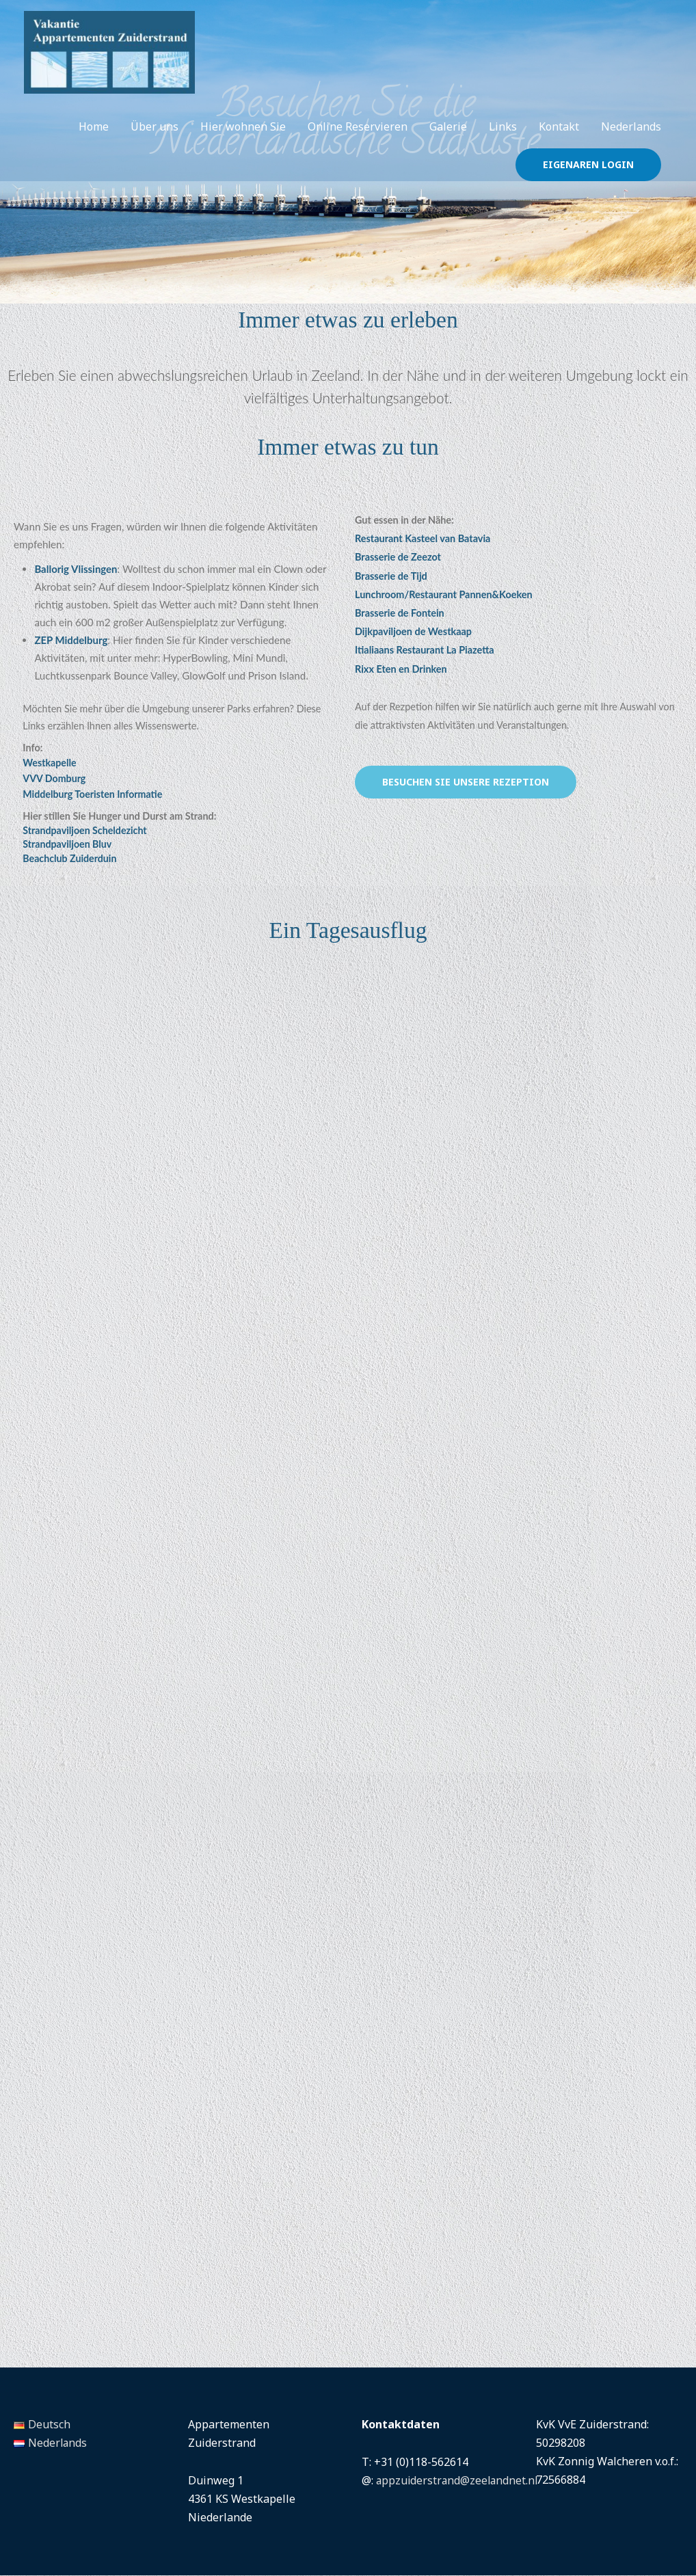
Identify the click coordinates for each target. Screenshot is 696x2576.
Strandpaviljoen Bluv (68, 844)
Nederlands (631, 142)
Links (503, 142)
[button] (588, 181)
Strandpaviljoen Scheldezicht (85, 831)
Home (94, 142)
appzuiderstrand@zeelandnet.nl (458, 2480)
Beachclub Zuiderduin (70, 859)
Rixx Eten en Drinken (401, 669)
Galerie (448, 142)
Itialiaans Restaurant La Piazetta (424, 650)
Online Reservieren (357, 142)
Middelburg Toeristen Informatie (93, 795)
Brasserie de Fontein (399, 613)
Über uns (154, 142)
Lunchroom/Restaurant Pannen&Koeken (444, 594)
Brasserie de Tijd (391, 576)
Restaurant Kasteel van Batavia (422, 538)
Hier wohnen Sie (243, 142)
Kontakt (559, 142)
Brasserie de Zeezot (398, 557)
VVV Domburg (55, 779)
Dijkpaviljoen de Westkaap (413, 631)
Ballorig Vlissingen (76, 569)
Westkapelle (50, 763)
